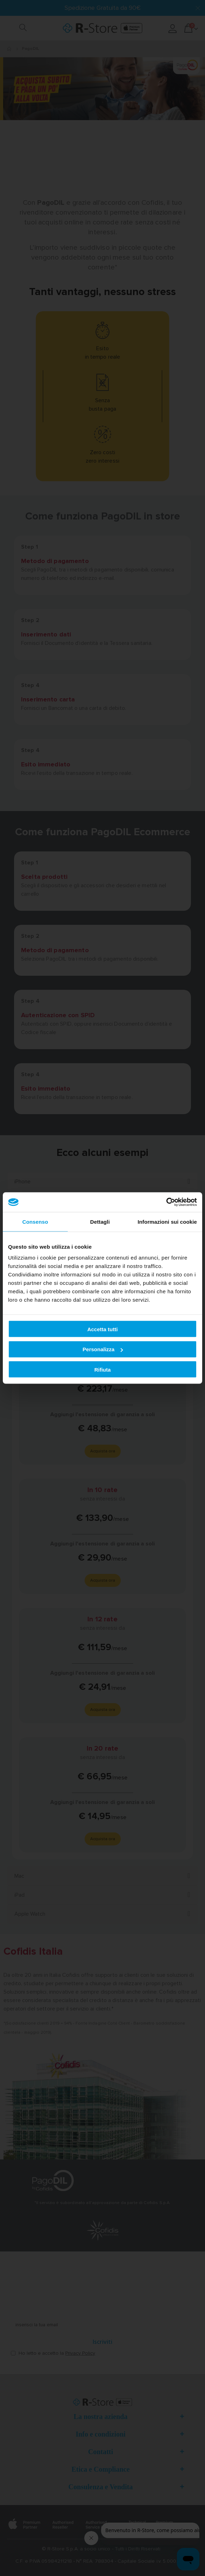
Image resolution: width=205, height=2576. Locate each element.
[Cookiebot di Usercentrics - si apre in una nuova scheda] (166, 1202)
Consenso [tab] (35, 1221)
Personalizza (102, 1349)
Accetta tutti (102, 1329)
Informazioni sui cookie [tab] (167, 1221)
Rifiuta (102, 1369)
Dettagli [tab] (100, 1221)
